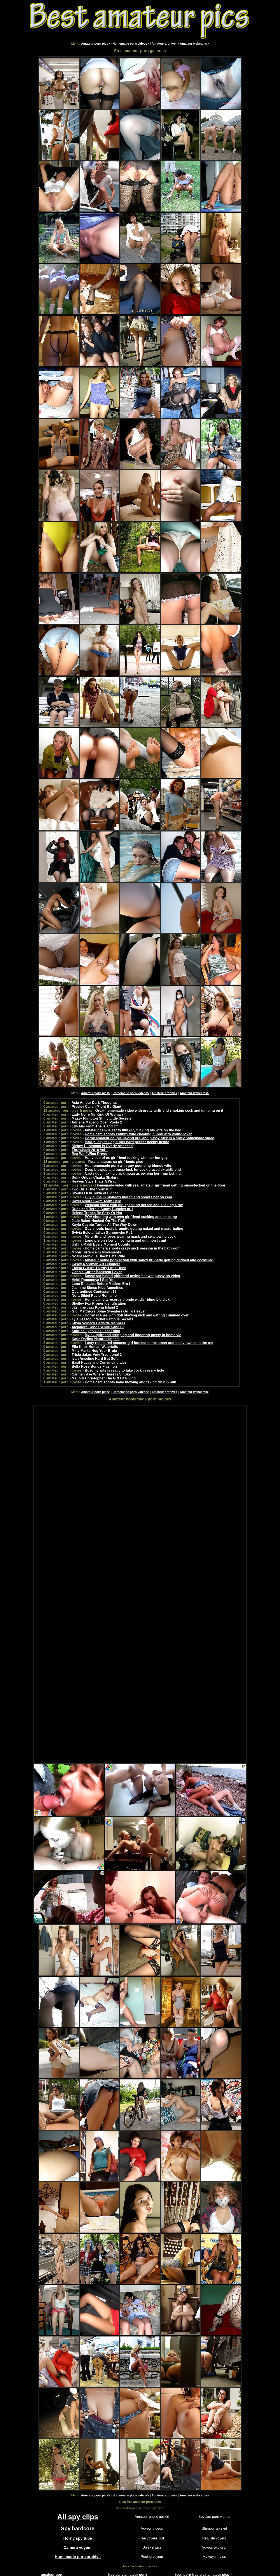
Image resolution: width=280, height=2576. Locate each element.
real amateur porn (56, 2434)
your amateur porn (56, 2356)
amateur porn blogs (124, 2430)
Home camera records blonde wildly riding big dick (127, 1350)
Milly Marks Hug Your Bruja (94, 1401)
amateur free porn (56, 2403)
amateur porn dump (57, 2364)
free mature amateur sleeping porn (137, 2497)
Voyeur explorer (214, 2313)
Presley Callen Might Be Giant (96, 1157)
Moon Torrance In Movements (96, 1302)
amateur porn (52, 2340)
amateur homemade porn (62, 2379)
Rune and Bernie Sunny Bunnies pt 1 (102, 1259)
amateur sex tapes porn (195, 2517)
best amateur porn (123, 2517)
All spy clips (77, 2282)
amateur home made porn (62, 2407)
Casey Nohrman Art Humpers (96, 1314)
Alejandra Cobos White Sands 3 (98, 1377)
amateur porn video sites (196, 2403)
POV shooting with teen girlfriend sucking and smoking (131, 1267)
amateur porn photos (192, 2356)
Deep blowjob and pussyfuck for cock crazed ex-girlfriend (133, 1220)
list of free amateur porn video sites (204, 2411)
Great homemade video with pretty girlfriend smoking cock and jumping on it (159, 1161)
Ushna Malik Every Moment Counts (101, 1295)
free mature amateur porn (129, 2470)
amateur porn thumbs (126, 2415)
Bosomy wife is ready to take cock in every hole (124, 1421)
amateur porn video (57, 2360)
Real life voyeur (214, 2304)
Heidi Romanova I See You (94, 1330)
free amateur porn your (127, 2505)
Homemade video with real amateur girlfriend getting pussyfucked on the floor (160, 1235)
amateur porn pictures (59, 2494)
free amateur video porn (128, 2509)
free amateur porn (56, 2344)
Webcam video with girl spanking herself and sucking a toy (134, 1255)
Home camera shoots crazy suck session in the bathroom (132, 1298)
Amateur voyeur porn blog (145, 2561)
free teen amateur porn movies (133, 2454)
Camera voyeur (77, 2313)
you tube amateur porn (60, 2419)
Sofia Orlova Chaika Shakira (95, 1228)
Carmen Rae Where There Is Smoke (101, 1424)
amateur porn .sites (191, 2399)
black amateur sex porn (127, 2446)
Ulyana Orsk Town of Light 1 (95, 1243)
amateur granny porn (58, 2470)
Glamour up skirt (214, 2294)
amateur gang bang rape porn (133, 2474)
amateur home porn (57, 2399)
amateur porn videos (58, 2352)
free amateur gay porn (126, 2356)
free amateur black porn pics (199, 2348)
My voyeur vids (214, 2322)
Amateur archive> (164, 43)
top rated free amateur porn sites (202, 2442)
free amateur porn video (61, 2415)
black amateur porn (124, 2383)
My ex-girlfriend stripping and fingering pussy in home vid (133, 1385)
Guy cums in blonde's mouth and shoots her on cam (128, 1247)
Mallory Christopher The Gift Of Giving (104, 1428)
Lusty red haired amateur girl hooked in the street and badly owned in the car (149, 1393)
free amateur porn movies (62, 2387)
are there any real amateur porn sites (205, 2430)
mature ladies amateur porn (64, 2486)
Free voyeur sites (247, 2558)
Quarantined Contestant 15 (94, 1342)
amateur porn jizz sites (194, 2379)
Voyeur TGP (223, 2558)
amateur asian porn (124, 2399)
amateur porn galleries (60, 2395)
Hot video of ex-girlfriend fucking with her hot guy (126, 1208)
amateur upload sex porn (196, 2458)
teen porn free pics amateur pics (202, 2340)
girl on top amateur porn (128, 2501)
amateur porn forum (124, 2368)
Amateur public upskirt (152, 2282)
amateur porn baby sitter (61, 2474)
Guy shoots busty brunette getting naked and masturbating (134, 1279)
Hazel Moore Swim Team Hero (96, 1251)
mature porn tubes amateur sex (201, 2505)
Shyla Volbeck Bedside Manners (98, 1373)
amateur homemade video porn (134, 2490)
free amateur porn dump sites (199, 2383)
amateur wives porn (124, 2364)
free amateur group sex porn (199, 2525)
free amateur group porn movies (135, 2395)
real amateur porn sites (194, 2434)
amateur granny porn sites (197, 2423)
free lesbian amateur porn (129, 2458)
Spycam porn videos (214, 2282)
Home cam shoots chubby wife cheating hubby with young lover (138, 1184)
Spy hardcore (77, 2294)
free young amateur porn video (133, 2525)
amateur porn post (123, 2352)
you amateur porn (56, 2529)
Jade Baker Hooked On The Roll (98, 1271)
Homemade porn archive (78, 2322)
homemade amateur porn (62, 2383)
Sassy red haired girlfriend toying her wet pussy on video (132, 1326)
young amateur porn (58, 2490)
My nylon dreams (199, 2558)
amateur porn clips (56, 2391)
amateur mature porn (58, 2466)
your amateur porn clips (128, 2462)
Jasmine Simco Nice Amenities (97, 1338)
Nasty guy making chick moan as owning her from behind (132, 1224)
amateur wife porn (56, 2430)
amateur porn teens (124, 2348)
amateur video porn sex (195, 2521)
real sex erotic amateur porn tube (203, 2537)
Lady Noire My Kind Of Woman (97, 1165)
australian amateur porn (128, 2379)
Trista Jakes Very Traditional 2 (97, 1405)
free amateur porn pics (60, 2525)
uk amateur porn (121, 2407)
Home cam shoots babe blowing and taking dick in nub (130, 1432)
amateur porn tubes (57, 2462)
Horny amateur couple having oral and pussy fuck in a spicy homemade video (149, 1188)
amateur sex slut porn (193, 2490)
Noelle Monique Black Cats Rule (98, 1306)
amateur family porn (125, 2442)
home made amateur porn (129, 2403)
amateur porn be (121, 2478)
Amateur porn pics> (95, 43)
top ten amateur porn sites (197, 2395)
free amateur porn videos (62, 2348)
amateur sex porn (189, 2454)
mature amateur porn (58, 2438)
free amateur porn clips (60, 2411)
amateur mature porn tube (62, 2513)
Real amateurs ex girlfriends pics (115, 1212)
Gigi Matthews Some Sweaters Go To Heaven (109, 1361)
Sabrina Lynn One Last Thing (96, 1381)
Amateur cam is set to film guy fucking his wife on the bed (133, 1180)
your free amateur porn (60, 2478)
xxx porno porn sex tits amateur (201, 2541)
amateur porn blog (123, 2391)
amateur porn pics (123, 2360)
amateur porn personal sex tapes (202, 2513)
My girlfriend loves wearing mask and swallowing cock (130, 1287)
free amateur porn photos (196, 2364)
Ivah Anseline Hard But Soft (95, 1409)
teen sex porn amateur (194, 2486)
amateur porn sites (56, 2450)
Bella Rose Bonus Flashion (94, 1417)
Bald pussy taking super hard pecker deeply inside (127, 1192)
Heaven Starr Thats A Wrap (94, 1232)
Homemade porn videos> (130, 43)
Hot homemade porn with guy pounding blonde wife (128, 1216)
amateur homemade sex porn (199, 2466)
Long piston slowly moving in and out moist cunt (125, 1291)
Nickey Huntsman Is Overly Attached (102, 1196)
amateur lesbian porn (126, 2344)
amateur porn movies (59, 2371)
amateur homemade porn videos (68, 2521)
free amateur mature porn (129, 2434)
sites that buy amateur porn (198, 2438)
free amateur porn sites (60, 2427)
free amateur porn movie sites (200, 2407)
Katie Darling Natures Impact (96, 1389)
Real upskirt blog (70, 2558)
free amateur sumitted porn (63, 2533)
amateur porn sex (189, 2450)
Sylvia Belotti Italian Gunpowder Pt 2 (102, 1283)
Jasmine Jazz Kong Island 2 (95, 1358)
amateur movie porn (58, 2446)
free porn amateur (56, 2517)
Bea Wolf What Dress (89, 1204)
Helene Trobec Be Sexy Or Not (97, 1263)
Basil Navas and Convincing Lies (99, 1413)
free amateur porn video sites (199, 2391)
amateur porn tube (56, 2368)
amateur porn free (56, 2458)
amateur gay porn (55, 2442)
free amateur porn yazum (129, 2494)
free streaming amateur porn (132, 2419)
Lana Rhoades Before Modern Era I (101, 1334)
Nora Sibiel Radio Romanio (94, 1346)
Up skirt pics (151, 2313)
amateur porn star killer (127, 2371)
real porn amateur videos (129, 2423)
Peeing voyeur (152, 2322)
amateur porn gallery (125, 2513)
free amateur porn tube (60, 2505)
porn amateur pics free (194, 2352)
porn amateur (52, 2482)
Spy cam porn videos (39, 2558)
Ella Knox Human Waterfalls (95, 1397)
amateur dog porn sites (194, 2415)
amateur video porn (57, 2497)
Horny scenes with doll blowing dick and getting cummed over (137, 1365)
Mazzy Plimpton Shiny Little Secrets (101, 1169)
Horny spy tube (77, 2304)
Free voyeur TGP (151, 2304)
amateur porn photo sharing (198, 2360)
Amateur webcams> (194, 43)
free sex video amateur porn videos (204, 2529)
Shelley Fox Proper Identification (99, 1354)
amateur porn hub (123, 2411)
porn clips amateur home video (134, 2529)
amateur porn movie (125, 2482)
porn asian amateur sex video (199, 2509)
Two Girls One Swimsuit (92, 1239)
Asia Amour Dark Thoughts (94, 1153)
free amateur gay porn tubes (64, 2501)
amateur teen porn (56, 2375)
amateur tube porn (123, 2375)
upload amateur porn (125, 2438)
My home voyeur (134, 2558)
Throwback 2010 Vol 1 (90, 1200)
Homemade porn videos (166, 2558)
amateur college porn (126, 2466)
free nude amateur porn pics (198, 2344)
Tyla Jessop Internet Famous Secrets (102, 1369)
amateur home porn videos (130, 2486)
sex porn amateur (189, 2462)
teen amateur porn (56, 2509)
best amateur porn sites (195, 2375)
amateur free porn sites (194, 2419)
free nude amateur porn (127, 2521)
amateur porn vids (56, 2423)
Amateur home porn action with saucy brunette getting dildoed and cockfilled (149, 1310)
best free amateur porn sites (198, 2387)
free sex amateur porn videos (199, 2494)
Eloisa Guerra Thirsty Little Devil (99, 1318)
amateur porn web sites (194, 2427)
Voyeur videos (152, 2294)
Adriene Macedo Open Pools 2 (97, 1172)
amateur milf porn (123, 2427)
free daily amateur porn (127, 2340)
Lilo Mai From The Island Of (95, 1176)
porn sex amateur (189, 2533)
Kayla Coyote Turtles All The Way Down (104, 1275)
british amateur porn (125, 2450)
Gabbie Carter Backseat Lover (97, 1322)
